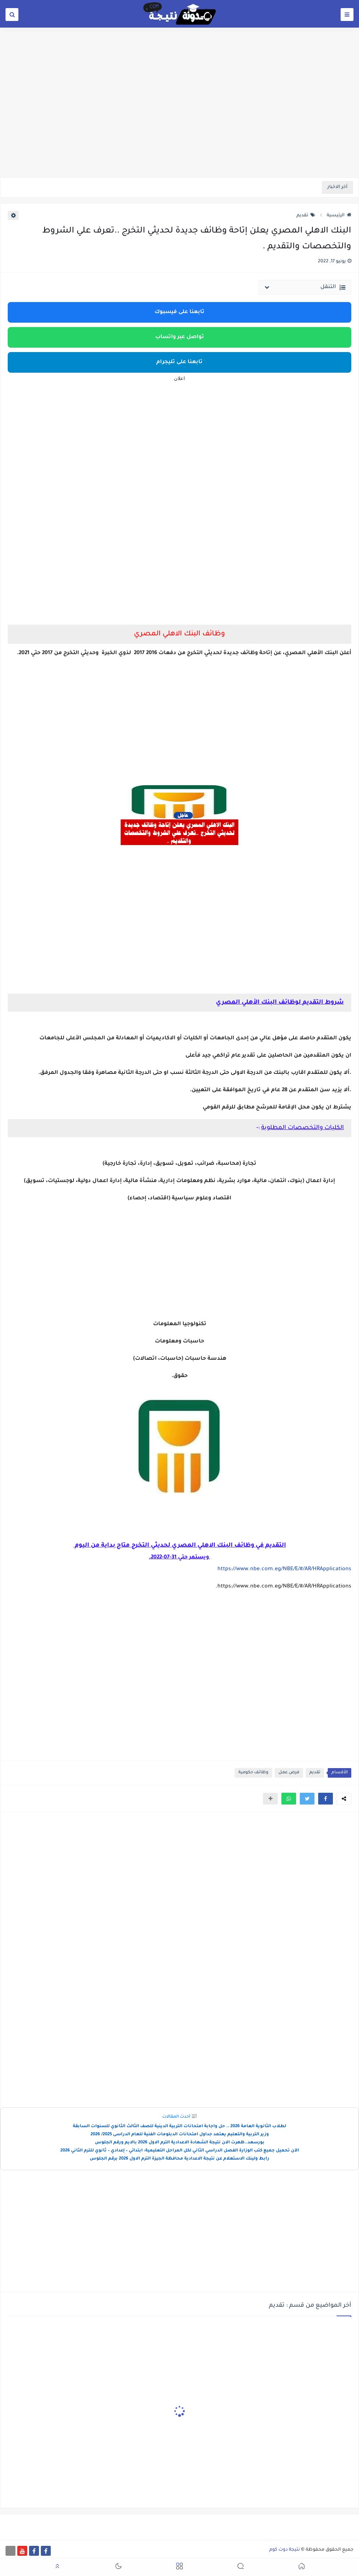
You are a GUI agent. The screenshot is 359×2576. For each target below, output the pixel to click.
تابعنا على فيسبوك (179, 312)
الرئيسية (339, 215)
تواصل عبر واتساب (179, 337)
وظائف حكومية (253, 1772)
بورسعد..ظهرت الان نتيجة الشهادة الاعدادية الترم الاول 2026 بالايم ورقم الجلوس (179, 2142)
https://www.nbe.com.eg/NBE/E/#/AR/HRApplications (284, 1569)
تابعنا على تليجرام (179, 362)
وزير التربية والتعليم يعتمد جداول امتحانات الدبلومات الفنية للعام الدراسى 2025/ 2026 (179, 2134)
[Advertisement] (179, 120)
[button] (325, 1799)
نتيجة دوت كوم (284, 2549)
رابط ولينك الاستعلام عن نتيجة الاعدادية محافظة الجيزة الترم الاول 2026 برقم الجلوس (179, 2159)
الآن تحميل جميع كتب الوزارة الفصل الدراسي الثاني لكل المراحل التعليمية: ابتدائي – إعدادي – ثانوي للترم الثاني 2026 (179, 2151)
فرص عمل (288, 1772)
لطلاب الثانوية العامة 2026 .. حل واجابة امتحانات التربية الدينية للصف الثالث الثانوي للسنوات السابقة (179, 2126)
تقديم (305, 215)
